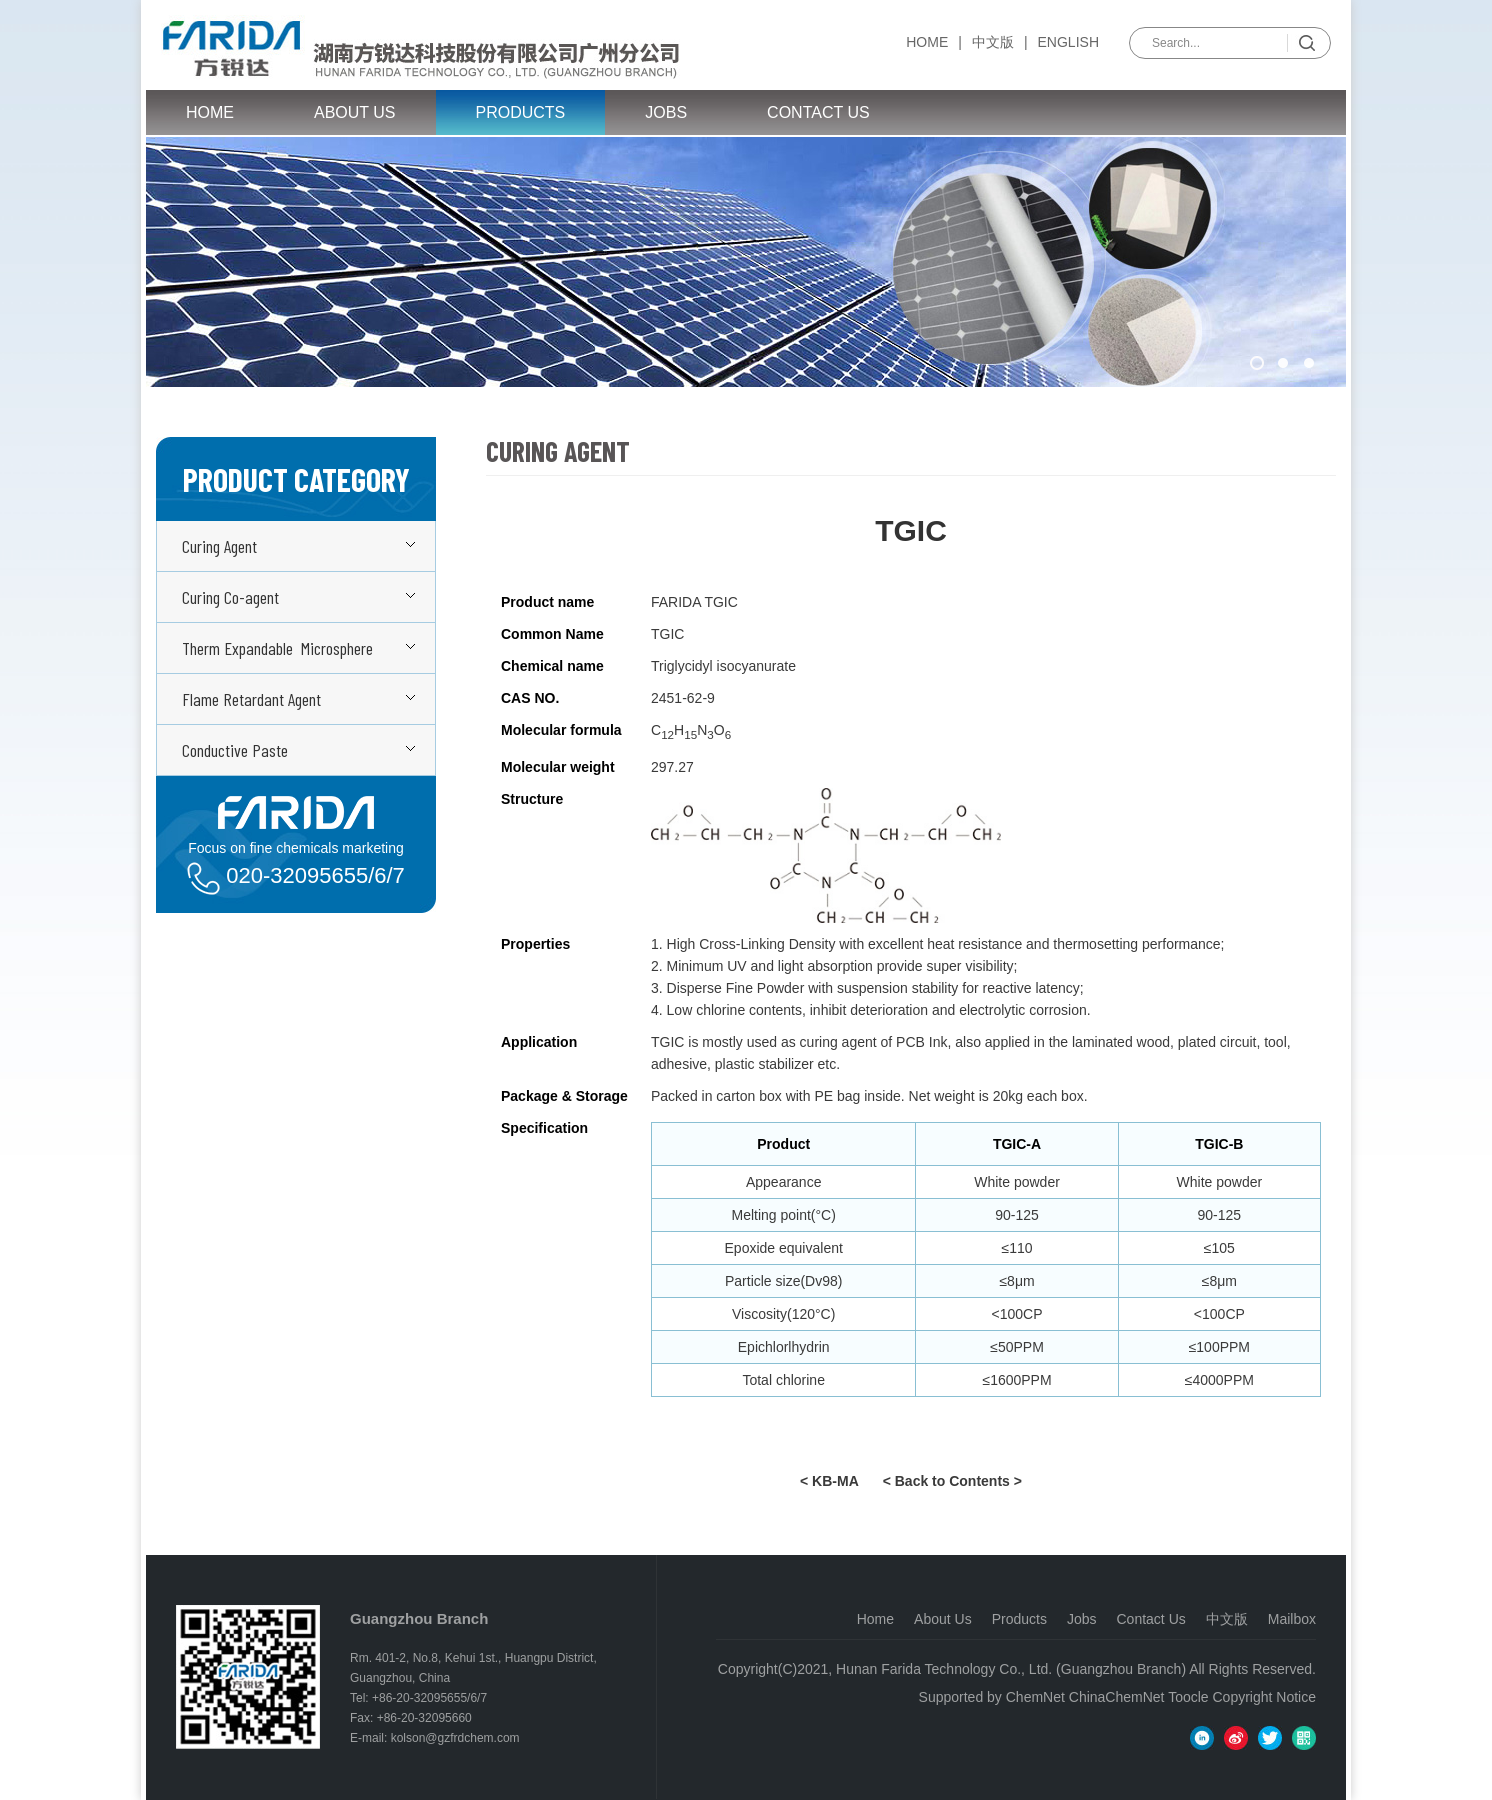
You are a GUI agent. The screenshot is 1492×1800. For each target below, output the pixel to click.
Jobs (666, 112)
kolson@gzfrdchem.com (455, 1738)
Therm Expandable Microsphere (277, 648)
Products (521, 112)
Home (927, 42)
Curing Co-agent (230, 597)
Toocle (1188, 1697)
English (1068, 42)
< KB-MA (829, 1481)
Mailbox (1292, 1619)
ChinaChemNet (1117, 1697)
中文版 (993, 42)
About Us (355, 112)
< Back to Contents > (952, 1481)
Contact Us (818, 112)
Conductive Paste (235, 750)
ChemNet (1035, 1697)
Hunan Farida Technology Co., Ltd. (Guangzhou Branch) (1011, 1669)
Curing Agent (219, 546)
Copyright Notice (1265, 1697)
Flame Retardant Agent (251, 699)
